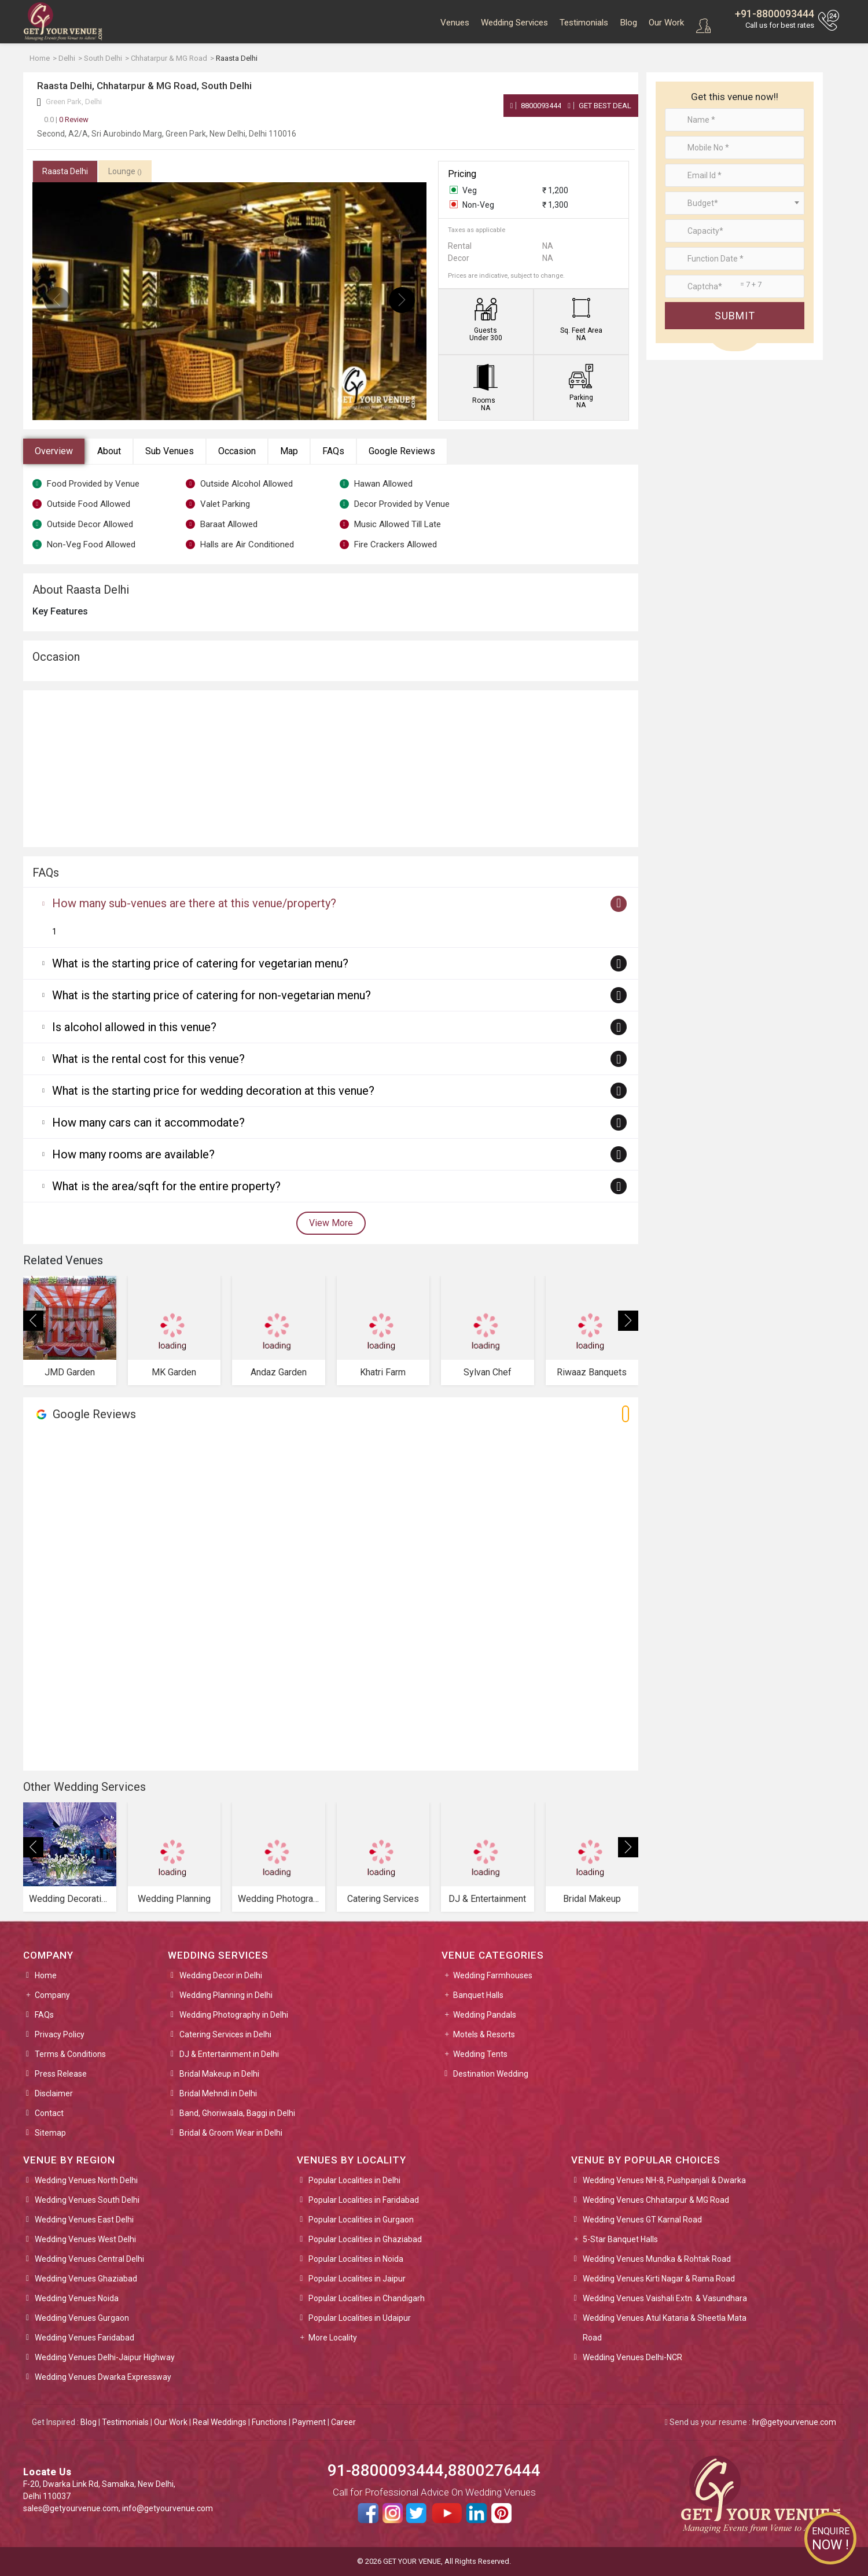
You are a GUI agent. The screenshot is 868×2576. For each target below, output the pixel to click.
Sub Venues (169, 451)
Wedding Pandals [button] (484, 2014)
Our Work (666, 22)
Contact (49, 2113)
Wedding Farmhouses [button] (492, 1975)
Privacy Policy (59, 2034)
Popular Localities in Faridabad (363, 2200)
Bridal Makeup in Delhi (219, 2073)
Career (343, 2422)
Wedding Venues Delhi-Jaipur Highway (105, 2357)
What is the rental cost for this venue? (148, 1059)
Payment (309, 2422)
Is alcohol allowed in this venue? (134, 1027)
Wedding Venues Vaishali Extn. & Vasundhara (665, 2298)
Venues (454, 22)
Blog (628, 22)
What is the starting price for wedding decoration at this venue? (213, 1091)
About (109, 451)
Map (289, 451)
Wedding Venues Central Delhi (89, 2259)
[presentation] (57, 300)
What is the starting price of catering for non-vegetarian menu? (211, 995)
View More (331, 1222)
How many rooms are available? (133, 1154)
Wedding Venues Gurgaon (82, 2318)
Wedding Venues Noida (77, 2298)
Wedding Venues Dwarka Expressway (103, 2377)
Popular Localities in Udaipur (359, 2318)
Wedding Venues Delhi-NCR (632, 2357)
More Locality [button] (332, 2337)
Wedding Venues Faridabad (84, 2337)
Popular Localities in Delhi (354, 2180)
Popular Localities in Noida (355, 2259)
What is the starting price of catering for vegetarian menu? (200, 963)
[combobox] (734, 203)
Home (46, 1975)
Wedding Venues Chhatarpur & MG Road (656, 2200)
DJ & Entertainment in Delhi (229, 2054)
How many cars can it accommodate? (148, 1122)
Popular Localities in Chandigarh (366, 2298)
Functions (269, 2422)
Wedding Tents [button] (480, 2054)
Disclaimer (54, 2093)
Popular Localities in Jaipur (357, 2278)
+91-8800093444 (774, 14)
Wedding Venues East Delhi (84, 2219)
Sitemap (50, 2132)
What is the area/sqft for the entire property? (166, 1186)
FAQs (333, 451)
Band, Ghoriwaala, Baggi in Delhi (237, 2113)
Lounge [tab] (125, 171)
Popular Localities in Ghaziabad (365, 2239)
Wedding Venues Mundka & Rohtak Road (657, 2259)
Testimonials (584, 22)
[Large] (734, 286)
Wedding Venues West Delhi (85, 2239)
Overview (54, 451)
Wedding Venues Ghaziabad (86, 2278)
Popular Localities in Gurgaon (361, 2219)
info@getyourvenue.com (167, 2508)
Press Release (61, 2073)
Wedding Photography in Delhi (233, 2014)
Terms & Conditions (70, 2054)
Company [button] (52, 1995)
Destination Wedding (490, 2073)
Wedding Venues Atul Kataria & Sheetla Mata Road (664, 2327)
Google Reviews (402, 451)
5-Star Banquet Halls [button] (620, 2239)
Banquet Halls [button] (478, 1995)
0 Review (66, 119)
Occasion (237, 451)
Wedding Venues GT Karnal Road (642, 2219)
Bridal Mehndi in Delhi (218, 2093)
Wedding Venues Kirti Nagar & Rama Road (659, 2278)
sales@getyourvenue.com (71, 2508)
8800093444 (536, 105)
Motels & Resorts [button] (484, 2034)
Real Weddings (220, 2422)
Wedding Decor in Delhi (220, 1975)
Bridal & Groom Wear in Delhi (230, 2132)
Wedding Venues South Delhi (87, 2200)
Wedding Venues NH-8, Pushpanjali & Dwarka (664, 2180)
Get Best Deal (599, 105)
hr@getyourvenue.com (794, 2422)
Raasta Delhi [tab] (65, 171)
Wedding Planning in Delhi (226, 1995)
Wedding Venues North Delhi (86, 2180)
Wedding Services (514, 22)
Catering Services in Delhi (225, 2034)
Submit (735, 316)
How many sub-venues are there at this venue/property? (194, 903)
